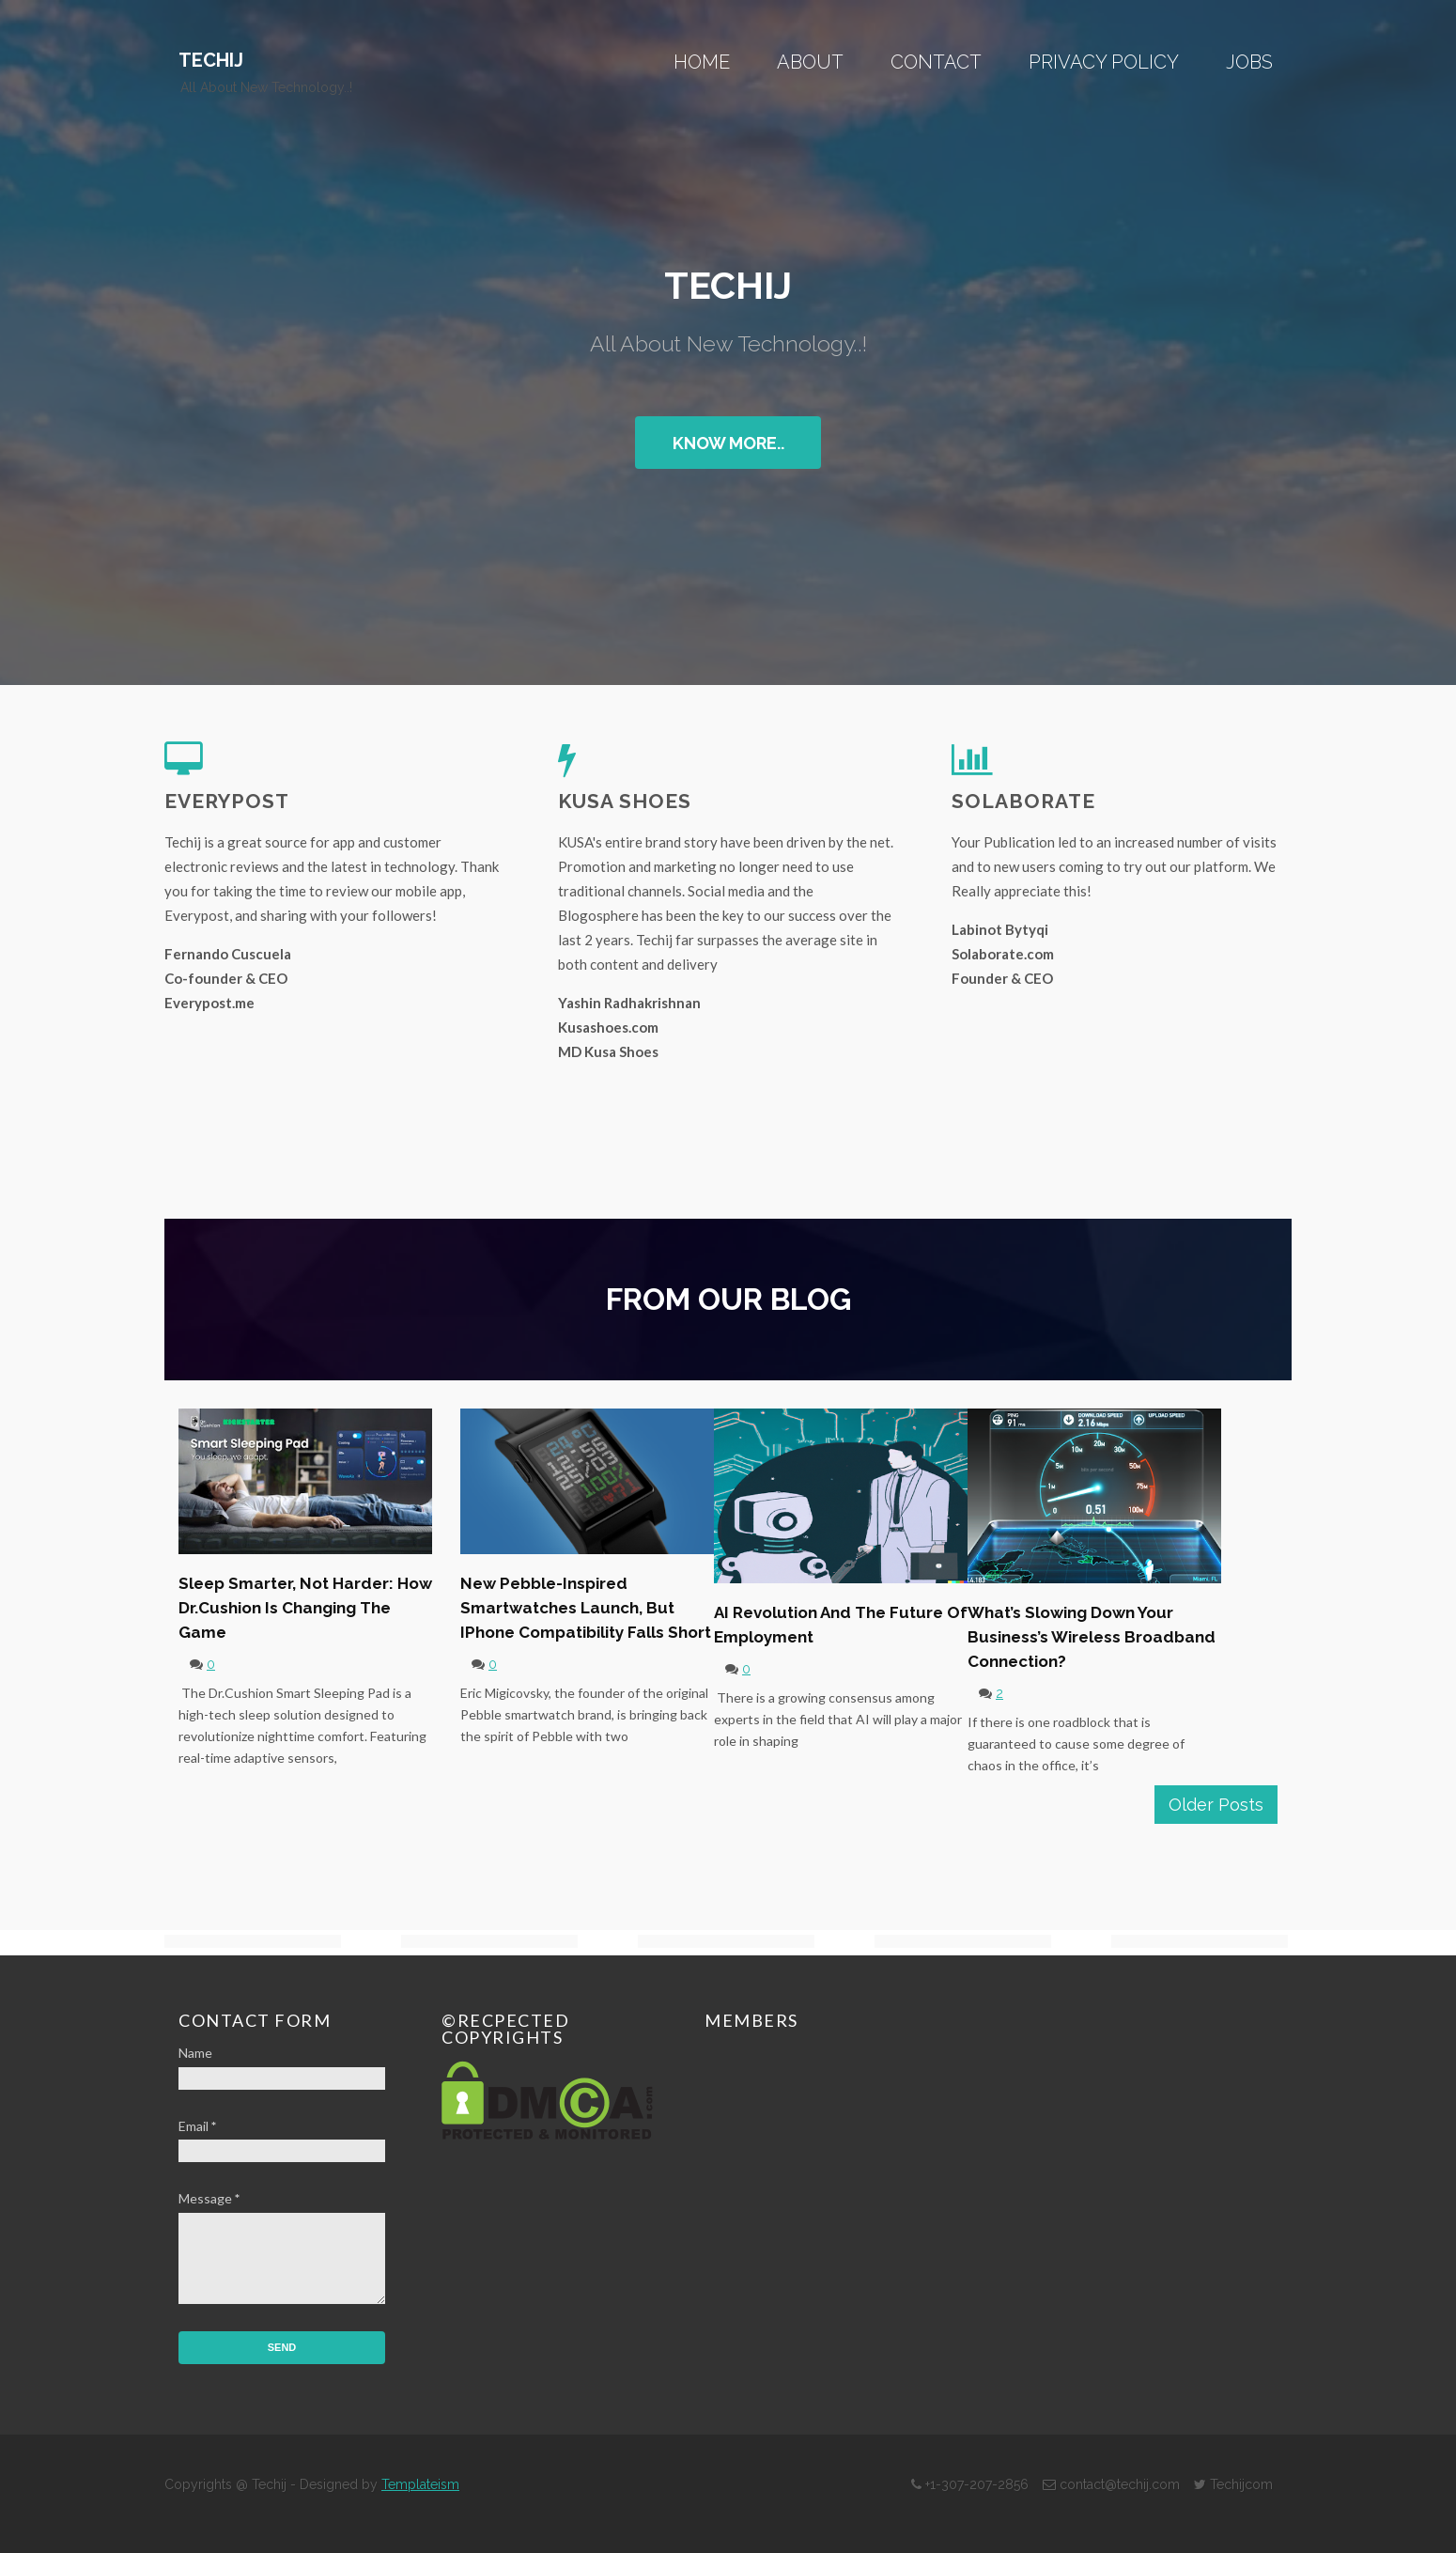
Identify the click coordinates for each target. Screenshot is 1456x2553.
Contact (936, 62)
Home (702, 62)
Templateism (420, 2484)
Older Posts (1216, 1804)
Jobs (1249, 62)
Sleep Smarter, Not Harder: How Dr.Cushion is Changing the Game (305, 1608)
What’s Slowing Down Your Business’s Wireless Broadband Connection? (1092, 1637)
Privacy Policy (1104, 62)
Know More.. (728, 443)
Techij (210, 60)
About (810, 62)
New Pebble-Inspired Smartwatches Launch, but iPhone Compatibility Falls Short (585, 1608)
